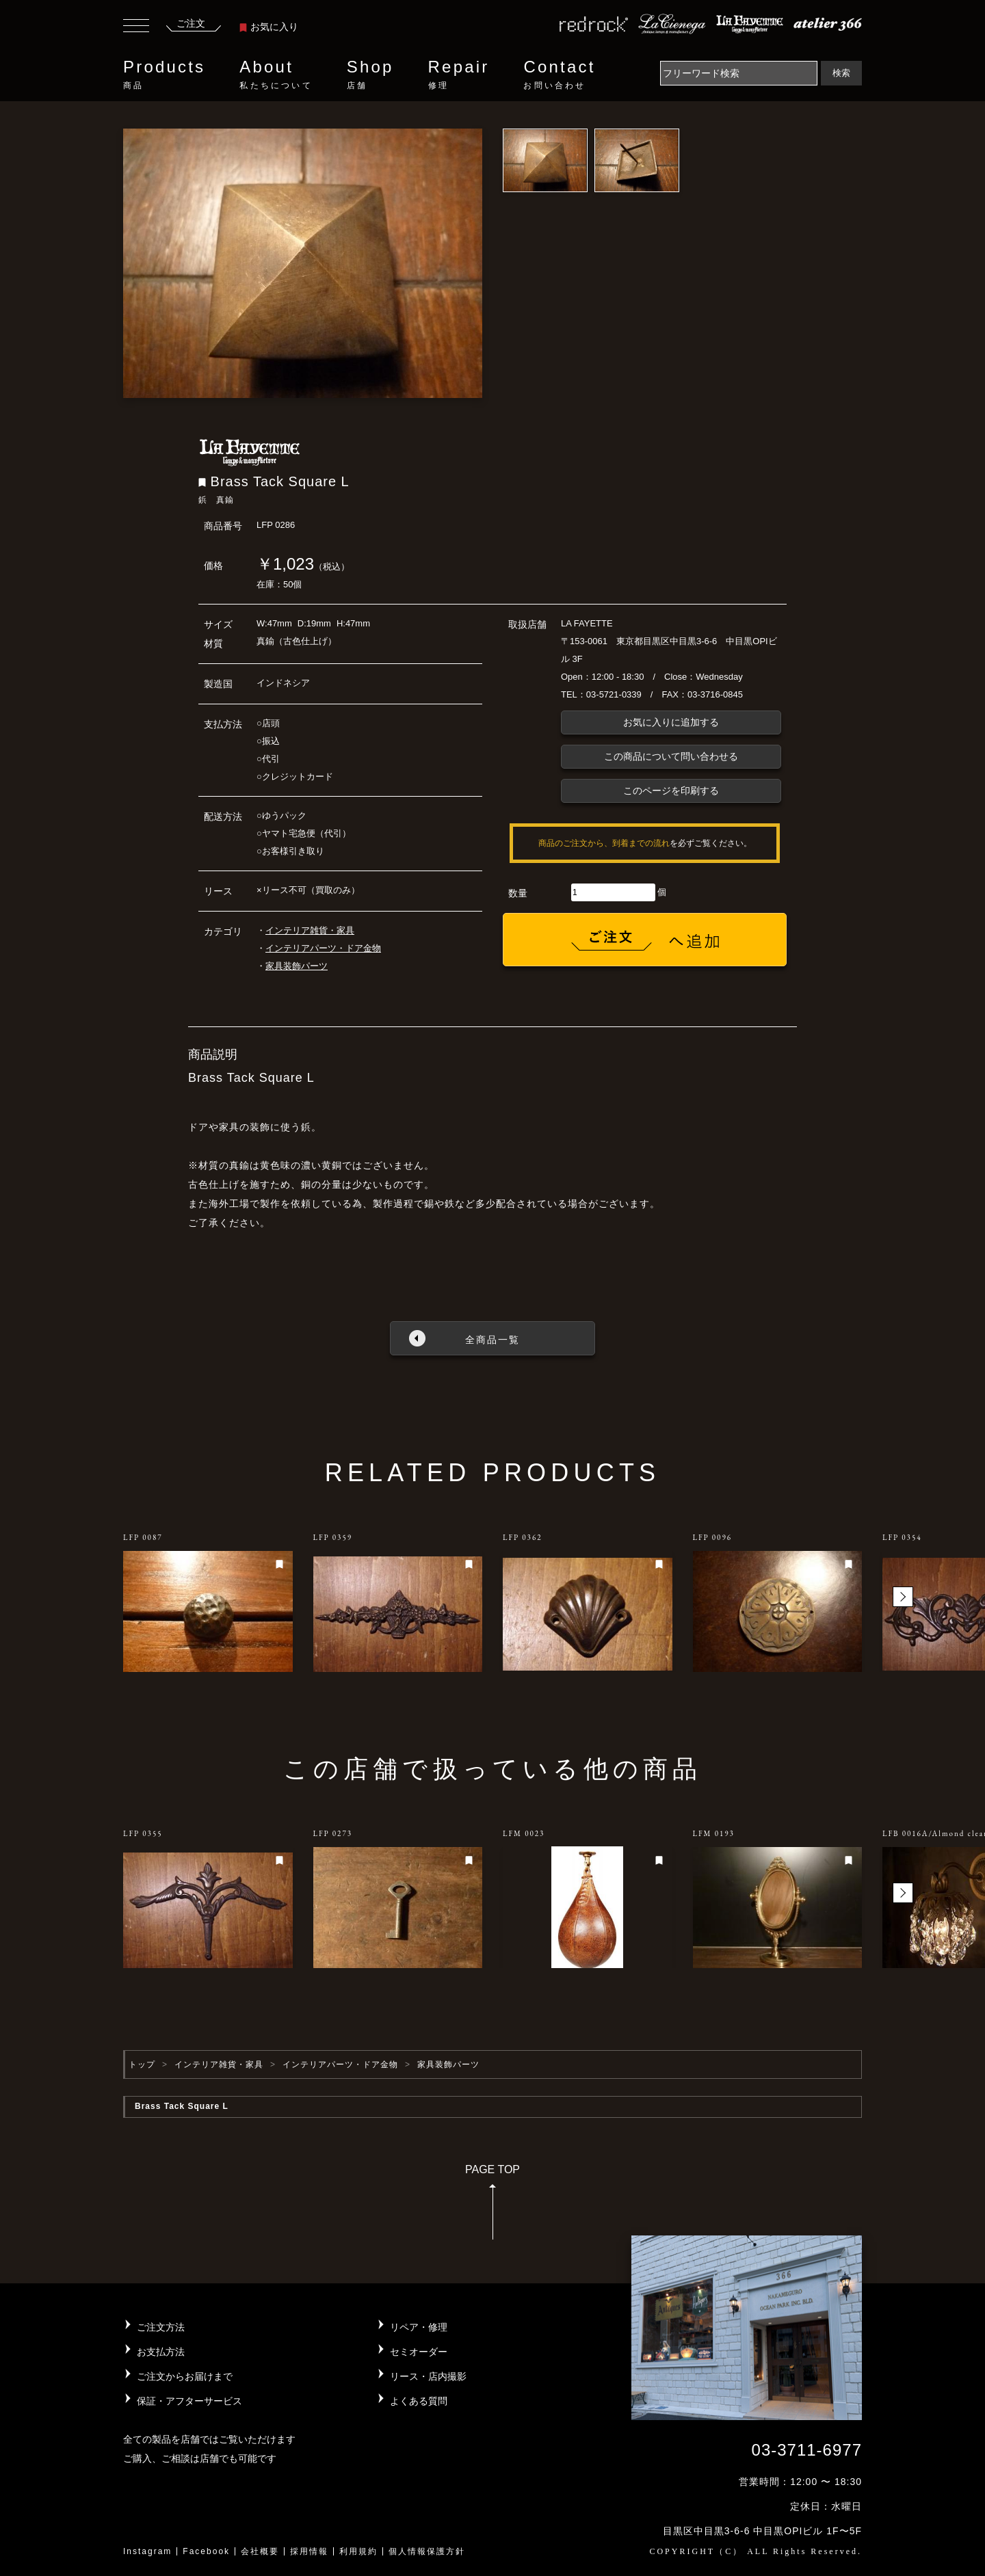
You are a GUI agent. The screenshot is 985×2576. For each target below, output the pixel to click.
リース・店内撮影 (428, 2376)
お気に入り (268, 26)
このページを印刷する (671, 790)
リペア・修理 (418, 2327)
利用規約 (358, 2551)
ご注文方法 (161, 2327)
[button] (903, 1596)
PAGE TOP (492, 2206)
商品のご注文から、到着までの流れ (604, 843)
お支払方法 (161, 2351)
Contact (559, 74)
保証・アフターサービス (189, 2400)
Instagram (147, 2551)
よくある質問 (418, 2400)
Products (164, 74)
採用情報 (309, 2551)
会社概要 (260, 2551)
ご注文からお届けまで (185, 2376)
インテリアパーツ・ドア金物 (323, 948)
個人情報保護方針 (427, 2551)
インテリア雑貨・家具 (309, 930)
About (275, 74)
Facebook (206, 2551)
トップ (142, 2064)
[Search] (738, 73)
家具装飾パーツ (296, 966)
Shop (370, 74)
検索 (841, 73)
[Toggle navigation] (136, 27)
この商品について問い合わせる (671, 756)
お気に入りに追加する (671, 722)
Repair (459, 74)
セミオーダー (418, 2351)
